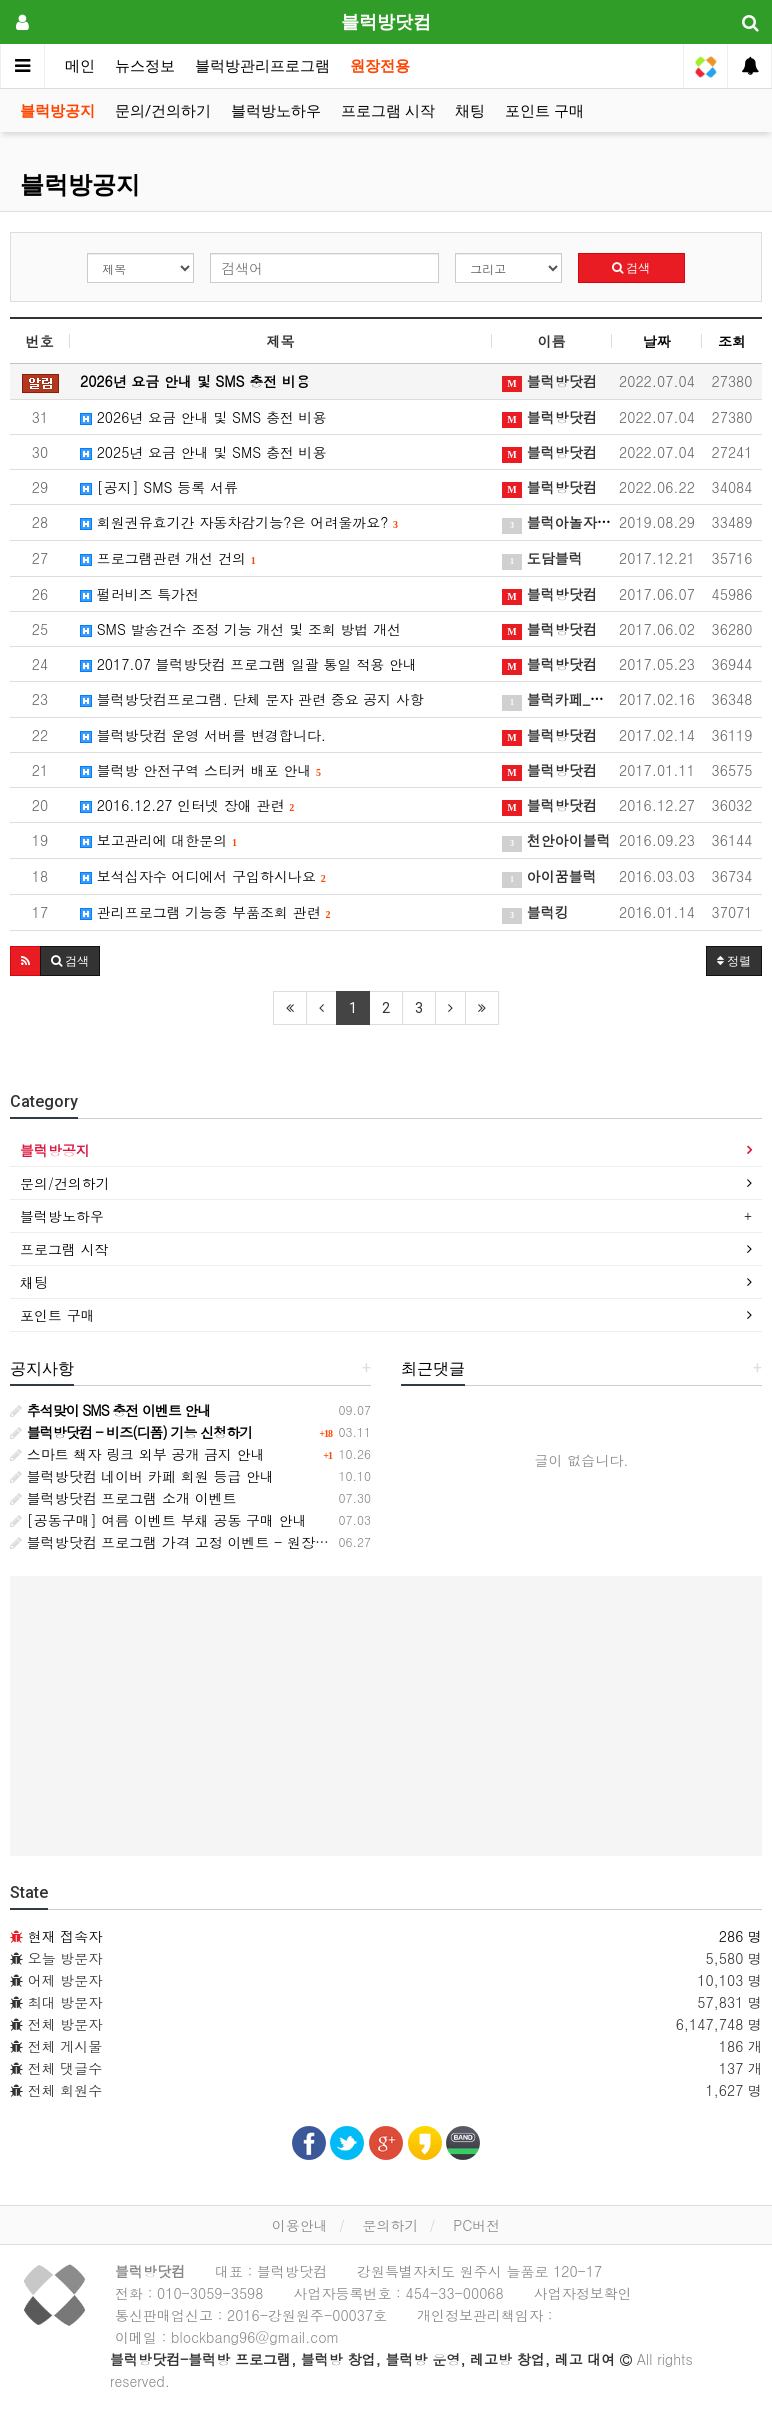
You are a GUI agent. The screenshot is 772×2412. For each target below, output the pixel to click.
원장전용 (380, 66)
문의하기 (390, 2225)
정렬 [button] (734, 961)
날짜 (657, 341)
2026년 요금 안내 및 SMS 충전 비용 (203, 417)
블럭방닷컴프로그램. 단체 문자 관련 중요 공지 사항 (252, 699)
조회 (732, 341)
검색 (631, 268)
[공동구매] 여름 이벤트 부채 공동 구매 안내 (158, 1520)
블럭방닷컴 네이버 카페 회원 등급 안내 (142, 1476)
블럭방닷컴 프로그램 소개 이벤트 (123, 1498)
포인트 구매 (544, 111)
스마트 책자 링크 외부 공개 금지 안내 (137, 1454)
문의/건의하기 (163, 111)
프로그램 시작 (388, 111)
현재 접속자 (65, 1936)
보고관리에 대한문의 (158, 840)
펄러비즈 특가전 (139, 594)
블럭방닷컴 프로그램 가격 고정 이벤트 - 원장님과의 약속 (200, 1542)
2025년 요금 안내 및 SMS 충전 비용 (203, 452)
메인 (80, 66)
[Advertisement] (386, 1716)
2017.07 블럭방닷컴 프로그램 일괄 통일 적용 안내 (248, 664)
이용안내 (300, 2225)
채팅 (470, 111)
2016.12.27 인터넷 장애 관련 (187, 805)
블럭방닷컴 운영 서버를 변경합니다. (203, 735)
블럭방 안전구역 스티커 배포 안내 (200, 770)
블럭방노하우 (276, 111)
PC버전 (476, 2225)
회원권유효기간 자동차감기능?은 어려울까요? (239, 522)
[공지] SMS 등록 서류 (159, 487)
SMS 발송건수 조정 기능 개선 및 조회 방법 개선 (240, 629)
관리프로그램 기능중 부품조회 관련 (205, 912)
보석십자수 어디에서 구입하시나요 (203, 876)
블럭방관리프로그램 (262, 66)
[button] (25, 961)
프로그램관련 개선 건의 (168, 558)
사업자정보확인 (583, 2293)
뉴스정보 (145, 66)
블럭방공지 (57, 111)
